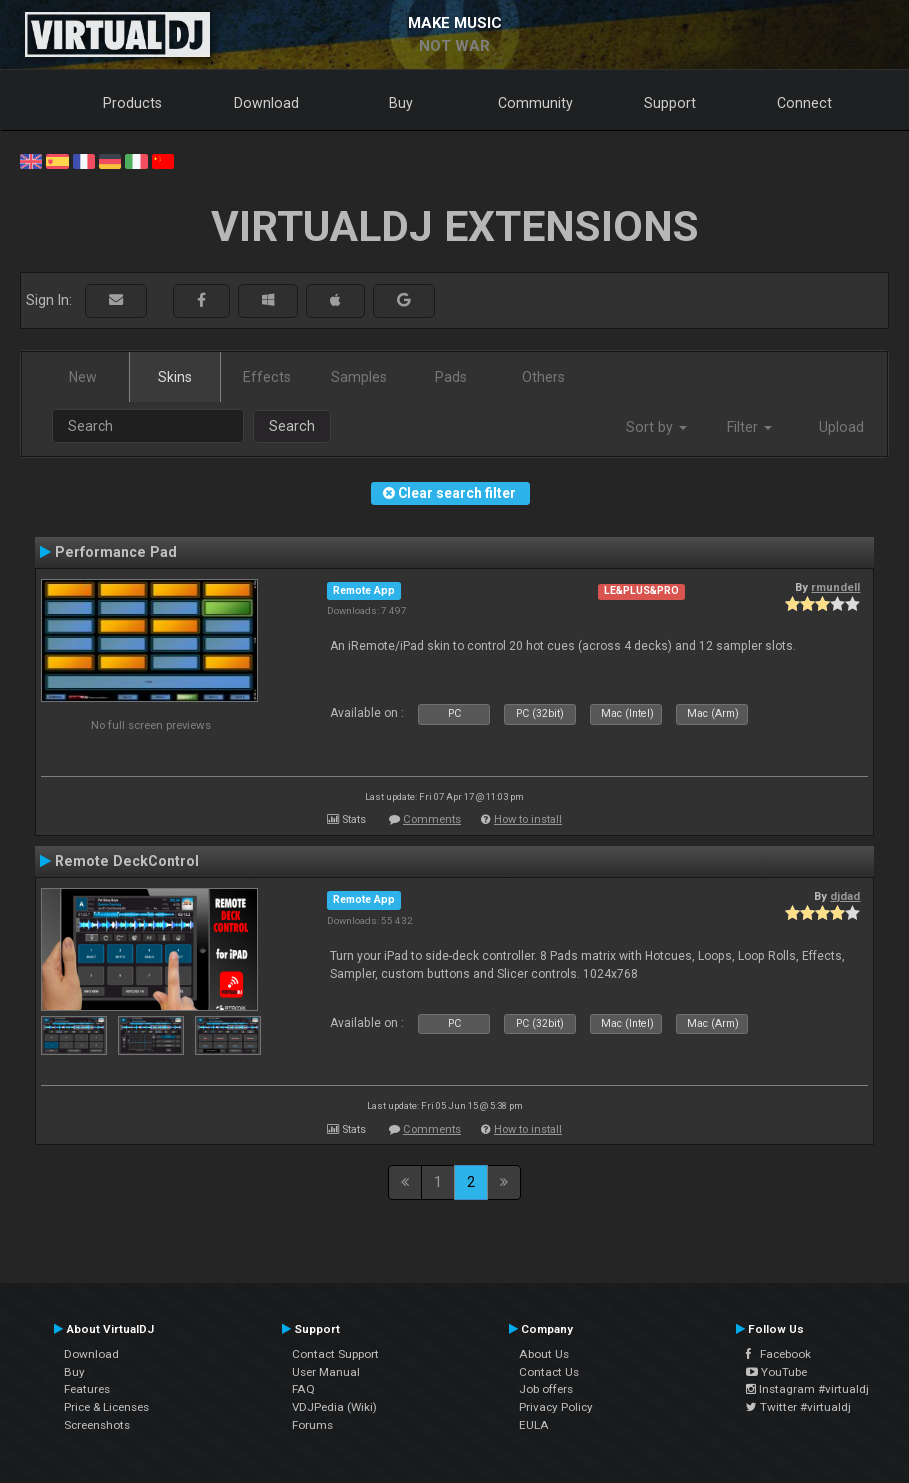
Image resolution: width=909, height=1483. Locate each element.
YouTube (776, 1372)
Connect (804, 103)
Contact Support (335, 1354)
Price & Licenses (106, 1407)
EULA (534, 1425)
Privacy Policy (556, 1407)
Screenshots (97, 1425)
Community (535, 103)
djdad (845, 896)
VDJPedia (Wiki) (334, 1407)
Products (132, 103)
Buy (401, 103)
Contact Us (549, 1372)
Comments (432, 819)
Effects (267, 377)
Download (266, 103)
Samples (359, 377)
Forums (312, 1425)
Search (292, 426)
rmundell (835, 587)
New (83, 377)
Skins (175, 377)
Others (543, 377)
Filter (749, 427)
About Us (544, 1354)
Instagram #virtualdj (807, 1389)
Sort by (656, 427)
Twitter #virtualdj (798, 1407)
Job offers (546, 1389)
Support (670, 103)
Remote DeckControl (127, 861)
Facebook (778, 1354)
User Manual (326, 1372)
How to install (528, 819)
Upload (841, 427)
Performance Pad (116, 552)
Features (87, 1389)
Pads (451, 377)
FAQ (303, 1389)
